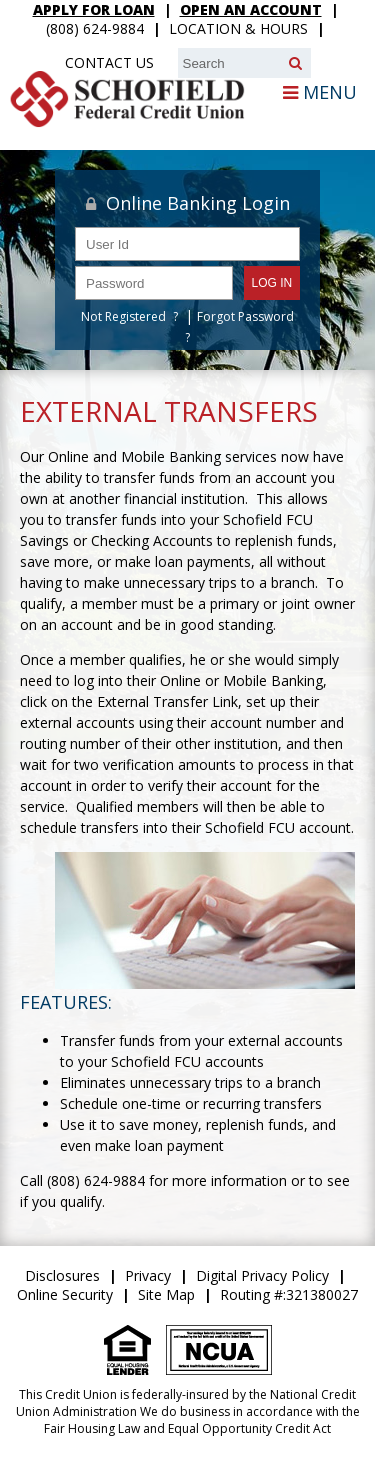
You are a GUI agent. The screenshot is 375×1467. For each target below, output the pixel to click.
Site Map (166, 1294)
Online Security (65, 1294)
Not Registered (123, 316)
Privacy (148, 1275)
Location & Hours (238, 28)
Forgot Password (245, 316)
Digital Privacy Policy (262, 1275)
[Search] (295, 63)
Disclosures (62, 1275)
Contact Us (109, 62)
